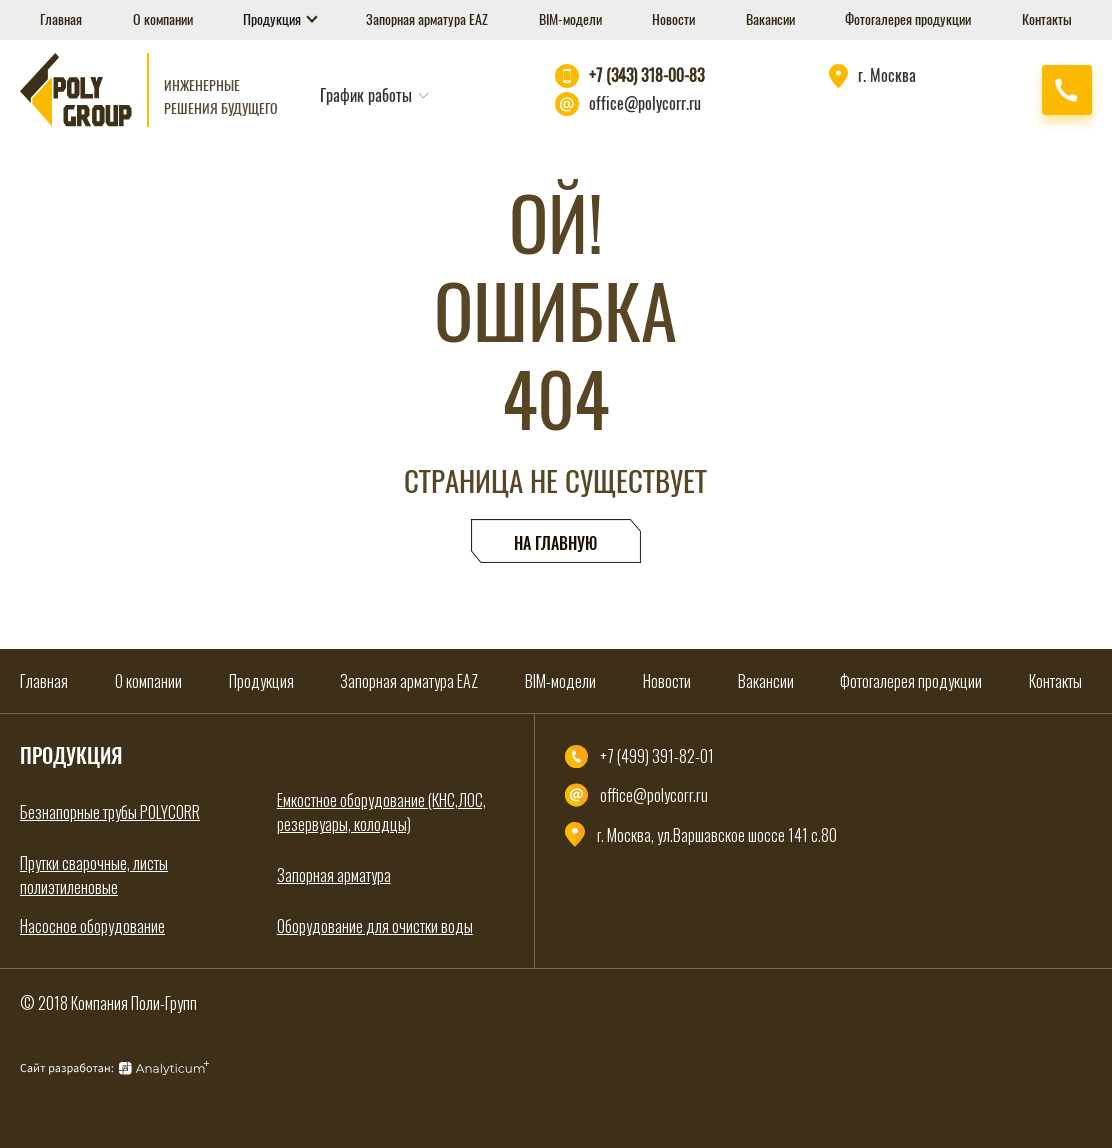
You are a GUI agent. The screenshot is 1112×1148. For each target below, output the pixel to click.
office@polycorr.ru (645, 103)
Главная (61, 19)
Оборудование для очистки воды (375, 926)
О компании (163, 19)
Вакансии (770, 19)
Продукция (273, 19)
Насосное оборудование (92, 926)
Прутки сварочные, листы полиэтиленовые (94, 875)
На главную (555, 543)
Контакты (1047, 19)
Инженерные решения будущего (221, 97)
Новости (673, 19)
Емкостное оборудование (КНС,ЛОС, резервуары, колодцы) (381, 812)
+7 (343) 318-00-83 (646, 75)
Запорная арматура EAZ (427, 19)
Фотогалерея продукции (908, 19)
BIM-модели (570, 19)
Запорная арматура (334, 875)
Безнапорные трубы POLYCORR (110, 812)
